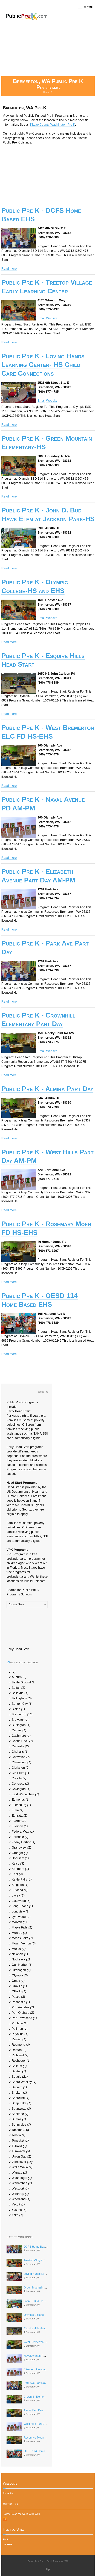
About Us (8, 2493)
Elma (17, 1810)
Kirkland (20, 1890)
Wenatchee (22, 2183)
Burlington (21, 1725)
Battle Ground (23, 1682)
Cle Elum (20, 1773)
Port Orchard (23, 2012)
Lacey (18, 1895)
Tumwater (21, 2151)
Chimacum (21, 1762)
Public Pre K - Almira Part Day (47, 1088)
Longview (20, 1911)
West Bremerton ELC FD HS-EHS (44, 2342)
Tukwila (19, 2146)
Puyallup (20, 2034)
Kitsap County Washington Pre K (52, 124)
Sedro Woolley (24, 2082)
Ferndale (20, 1837)
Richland (20, 2055)
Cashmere (21, 1735)
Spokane (20, 2114)
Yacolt (18, 2204)
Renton (19, 2050)
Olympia (20, 1975)
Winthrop (20, 2194)
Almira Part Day (33, 2410)
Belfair (18, 1687)
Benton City (22, 1703)
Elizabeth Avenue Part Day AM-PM (45, 2369)
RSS (5, 2519)
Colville (19, 1778)
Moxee (19, 1948)
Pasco (18, 1996)
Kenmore (20, 1869)
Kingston (20, 1885)
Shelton (19, 2092)
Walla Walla (22, 2167)
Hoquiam (20, 1858)
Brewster (20, 1719)
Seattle (20, 2076)
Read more (9, 268)
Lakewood (21, 1901)
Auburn (19, 1677)
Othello (19, 1991)
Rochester (21, 2060)
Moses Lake (22, 1938)
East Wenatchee (25, 1794)
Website (51, 318)
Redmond (21, 2044)
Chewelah (21, 1757)
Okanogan (21, 1970)
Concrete (20, 1783)
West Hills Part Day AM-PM (40, 2423)
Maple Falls (22, 1927)
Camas (19, 1730)
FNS (5, 2539)
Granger (20, 1853)
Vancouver (22, 2162)
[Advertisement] (48, 50)
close (43, 1392)
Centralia (20, 1746)
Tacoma (20, 2130)
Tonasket (20, 2140)
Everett (19, 1821)
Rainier (19, 2039)
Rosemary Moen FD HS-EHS (42, 2437)
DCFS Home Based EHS (39, 2246)
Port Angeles (23, 2007)
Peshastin (21, 2002)
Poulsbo (20, 2023)
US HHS (8, 2544)
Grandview (21, 1847)
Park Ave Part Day (35, 2382)
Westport (20, 2188)
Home (46, 92)
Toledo (18, 2135)
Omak (18, 1980)
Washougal (22, 2178)
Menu (85, 7)
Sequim (19, 2087)
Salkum (19, 2066)
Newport (20, 1954)
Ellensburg (21, 1805)
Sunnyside (21, 2124)
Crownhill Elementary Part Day (42, 2396)
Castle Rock (22, 1741)
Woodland (21, 2199)
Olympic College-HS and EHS (42, 2314)
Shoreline (20, 2098)
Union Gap (21, 2156)
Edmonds (20, 1799)
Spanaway (21, 2108)
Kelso (18, 1863)
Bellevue (20, 1693)
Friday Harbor (23, 1842)
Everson (20, 1826)
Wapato (19, 2172)
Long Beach (22, 1906)
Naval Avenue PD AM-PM (39, 2355)
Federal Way (23, 1831)
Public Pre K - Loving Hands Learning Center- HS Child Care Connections (42, 364)
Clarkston (20, 1767)
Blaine (18, 1709)
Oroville (19, 1986)
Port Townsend (24, 2018)
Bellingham (22, 1698)
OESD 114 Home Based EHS (42, 2451)
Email (41, 318)
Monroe (19, 1932)
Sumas (19, 2119)
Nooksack (21, 1959)
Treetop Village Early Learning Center (47, 2260)
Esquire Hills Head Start (38, 2328)
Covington (21, 1789)
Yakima (19, 2210)
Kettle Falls (22, 1879)
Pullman (20, 2028)
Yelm (17, 2215)
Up (48, 2569)
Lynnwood (21, 1917)
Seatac (19, 2071)
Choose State (17, 1604)
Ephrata (19, 1815)
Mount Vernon (24, 1943)
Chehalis (20, 1751)
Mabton (19, 1922)
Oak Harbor (22, 1964)
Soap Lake (21, 2103)
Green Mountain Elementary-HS (43, 2287)
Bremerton (22, 1714)
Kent (17, 1874)
